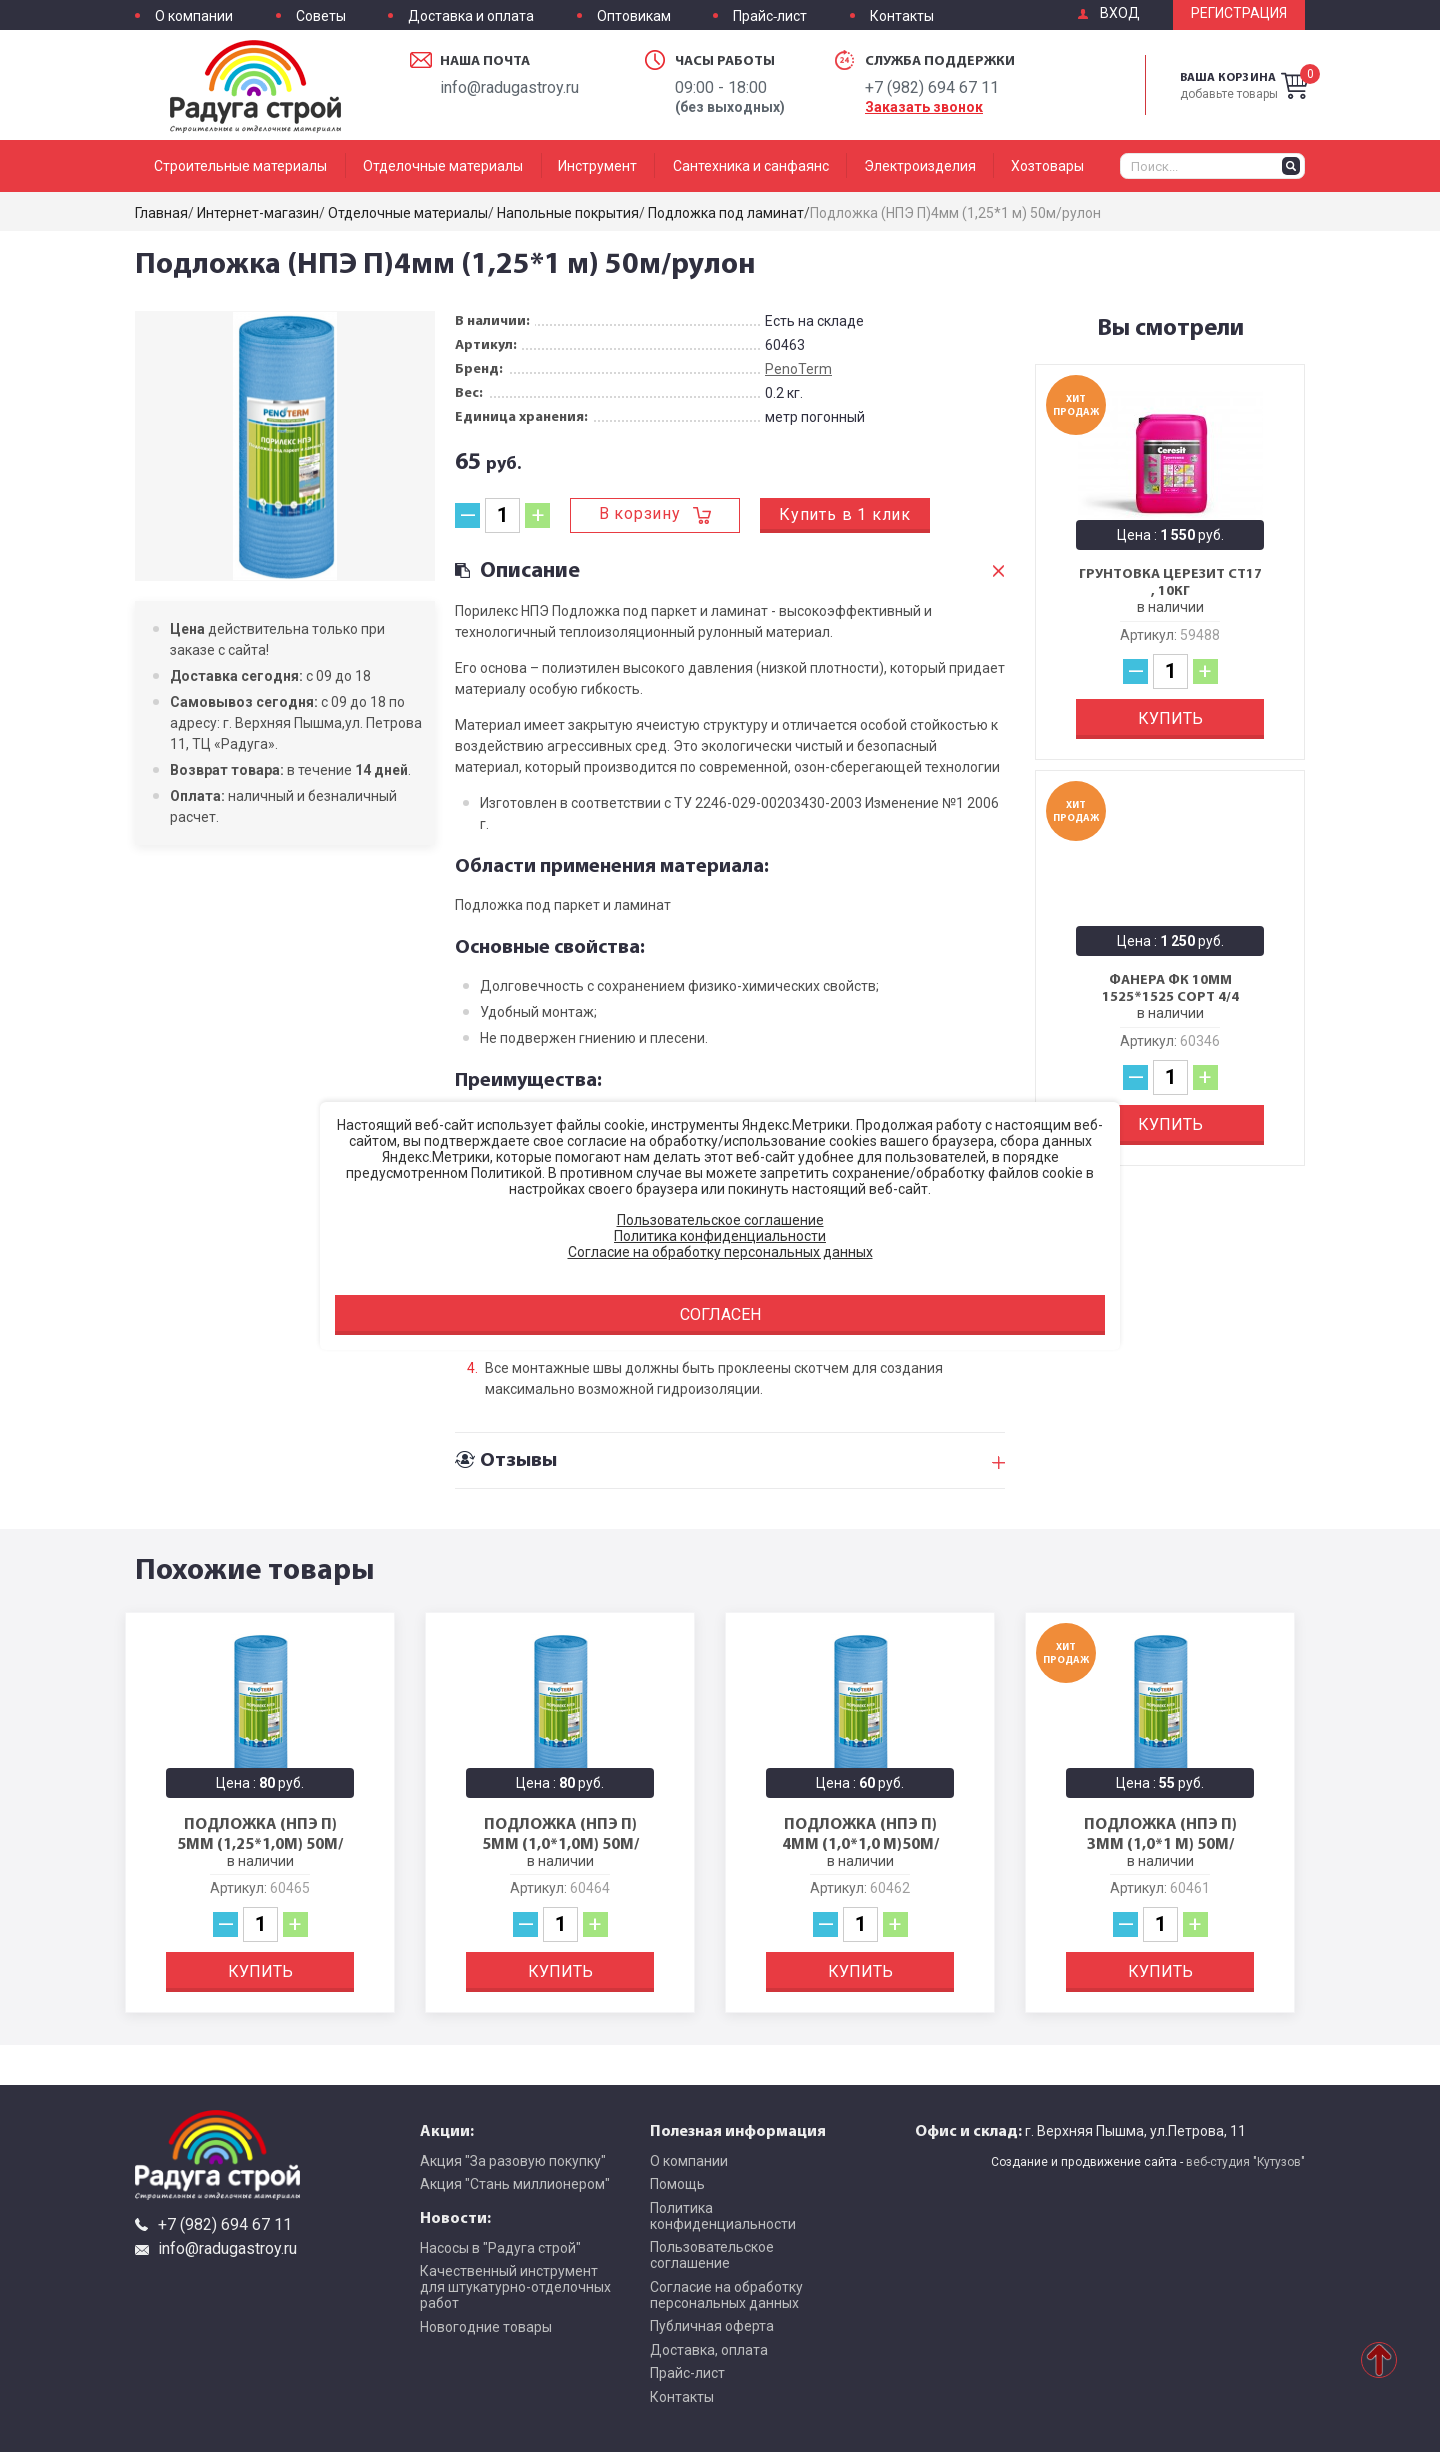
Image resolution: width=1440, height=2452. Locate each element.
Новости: (455, 2217)
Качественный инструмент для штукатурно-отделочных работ (515, 2287)
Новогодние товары (486, 2327)
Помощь (677, 2184)
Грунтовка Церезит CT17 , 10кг (1170, 582)
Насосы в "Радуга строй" (500, 2248)
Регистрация (1239, 13)
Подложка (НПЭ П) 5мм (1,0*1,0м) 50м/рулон (560, 1843)
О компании (194, 16)
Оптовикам (634, 16)
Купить (1170, 718)
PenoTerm (798, 369)
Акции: (447, 2130)
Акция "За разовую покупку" (513, 2161)
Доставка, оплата (709, 2350)
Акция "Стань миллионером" (515, 2184)
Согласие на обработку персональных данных (726, 2295)
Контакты (902, 16)
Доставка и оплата (471, 16)
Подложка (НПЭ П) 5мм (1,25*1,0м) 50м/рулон (260, 1843)
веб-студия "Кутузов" (1245, 2162)
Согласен (720, 1314)
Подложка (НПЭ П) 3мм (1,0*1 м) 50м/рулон (1160, 1843)
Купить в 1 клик (845, 514)
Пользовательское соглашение (712, 2255)
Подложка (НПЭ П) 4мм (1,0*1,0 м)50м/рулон (860, 1843)
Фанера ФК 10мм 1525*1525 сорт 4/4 (1170, 988)
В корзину (640, 513)
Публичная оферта (712, 2326)
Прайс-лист (770, 16)
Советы (321, 16)
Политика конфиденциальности (723, 2216)
